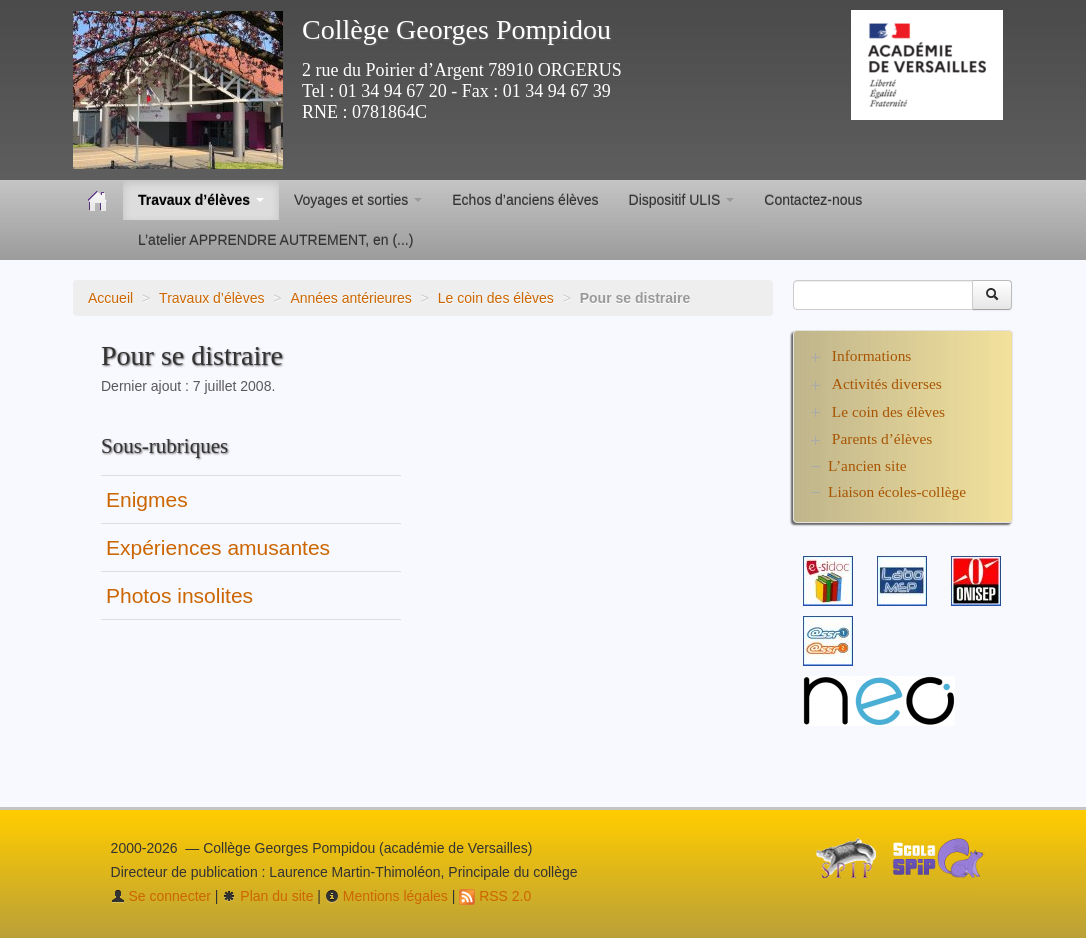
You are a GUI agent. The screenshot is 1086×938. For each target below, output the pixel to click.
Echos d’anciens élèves (525, 200)
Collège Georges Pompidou (456, 29)
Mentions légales (386, 896)
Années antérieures (350, 298)
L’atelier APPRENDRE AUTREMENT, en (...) (275, 240)
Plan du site (267, 896)
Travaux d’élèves (211, 298)
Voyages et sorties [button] (358, 200)
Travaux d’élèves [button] (201, 200)
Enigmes (147, 499)
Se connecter (161, 896)
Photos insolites (179, 595)
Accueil (110, 298)
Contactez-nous (813, 200)
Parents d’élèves (882, 438)
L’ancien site (867, 465)
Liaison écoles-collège (897, 491)
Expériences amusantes (218, 547)
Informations (872, 355)
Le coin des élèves (496, 298)
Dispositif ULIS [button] (682, 200)
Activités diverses (887, 383)
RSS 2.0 (495, 896)
